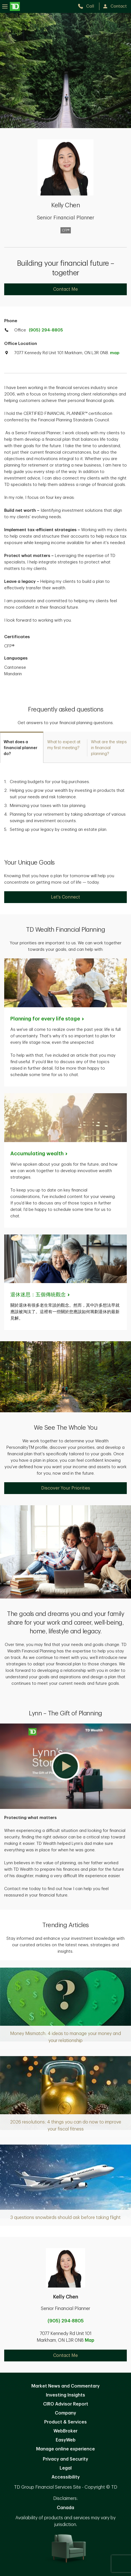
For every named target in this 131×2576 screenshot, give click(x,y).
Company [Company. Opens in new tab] (65, 2413)
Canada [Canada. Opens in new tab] (65, 2507)
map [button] (114, 353)
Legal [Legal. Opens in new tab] (66, 2468)
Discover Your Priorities (65, 1488)
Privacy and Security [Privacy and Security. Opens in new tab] (65, 2459)
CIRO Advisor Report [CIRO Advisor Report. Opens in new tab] (65, 2404)
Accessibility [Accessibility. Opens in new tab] (66, 2477)
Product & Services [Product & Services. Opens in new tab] (65, 2422)
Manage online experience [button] (65, 2449)
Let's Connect (65, 897)
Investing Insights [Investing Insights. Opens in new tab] (65, 2395)
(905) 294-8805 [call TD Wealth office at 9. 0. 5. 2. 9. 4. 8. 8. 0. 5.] (46, 330)
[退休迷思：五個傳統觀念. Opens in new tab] (40, 1294)
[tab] (21, 747)
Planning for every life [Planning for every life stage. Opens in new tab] (47, 1018)
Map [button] (89, 2340)
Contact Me (65, 289)
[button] (65, 1766)
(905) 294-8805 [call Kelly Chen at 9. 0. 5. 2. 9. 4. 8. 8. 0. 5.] (66, 2321)
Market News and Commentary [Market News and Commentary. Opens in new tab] (65, 2386)
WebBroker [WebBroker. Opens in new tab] (65, 2431)
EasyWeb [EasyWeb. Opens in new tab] (66, 2440)
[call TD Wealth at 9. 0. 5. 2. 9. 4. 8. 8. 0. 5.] (88, 6)
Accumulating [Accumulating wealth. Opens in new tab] (39, 1153)
